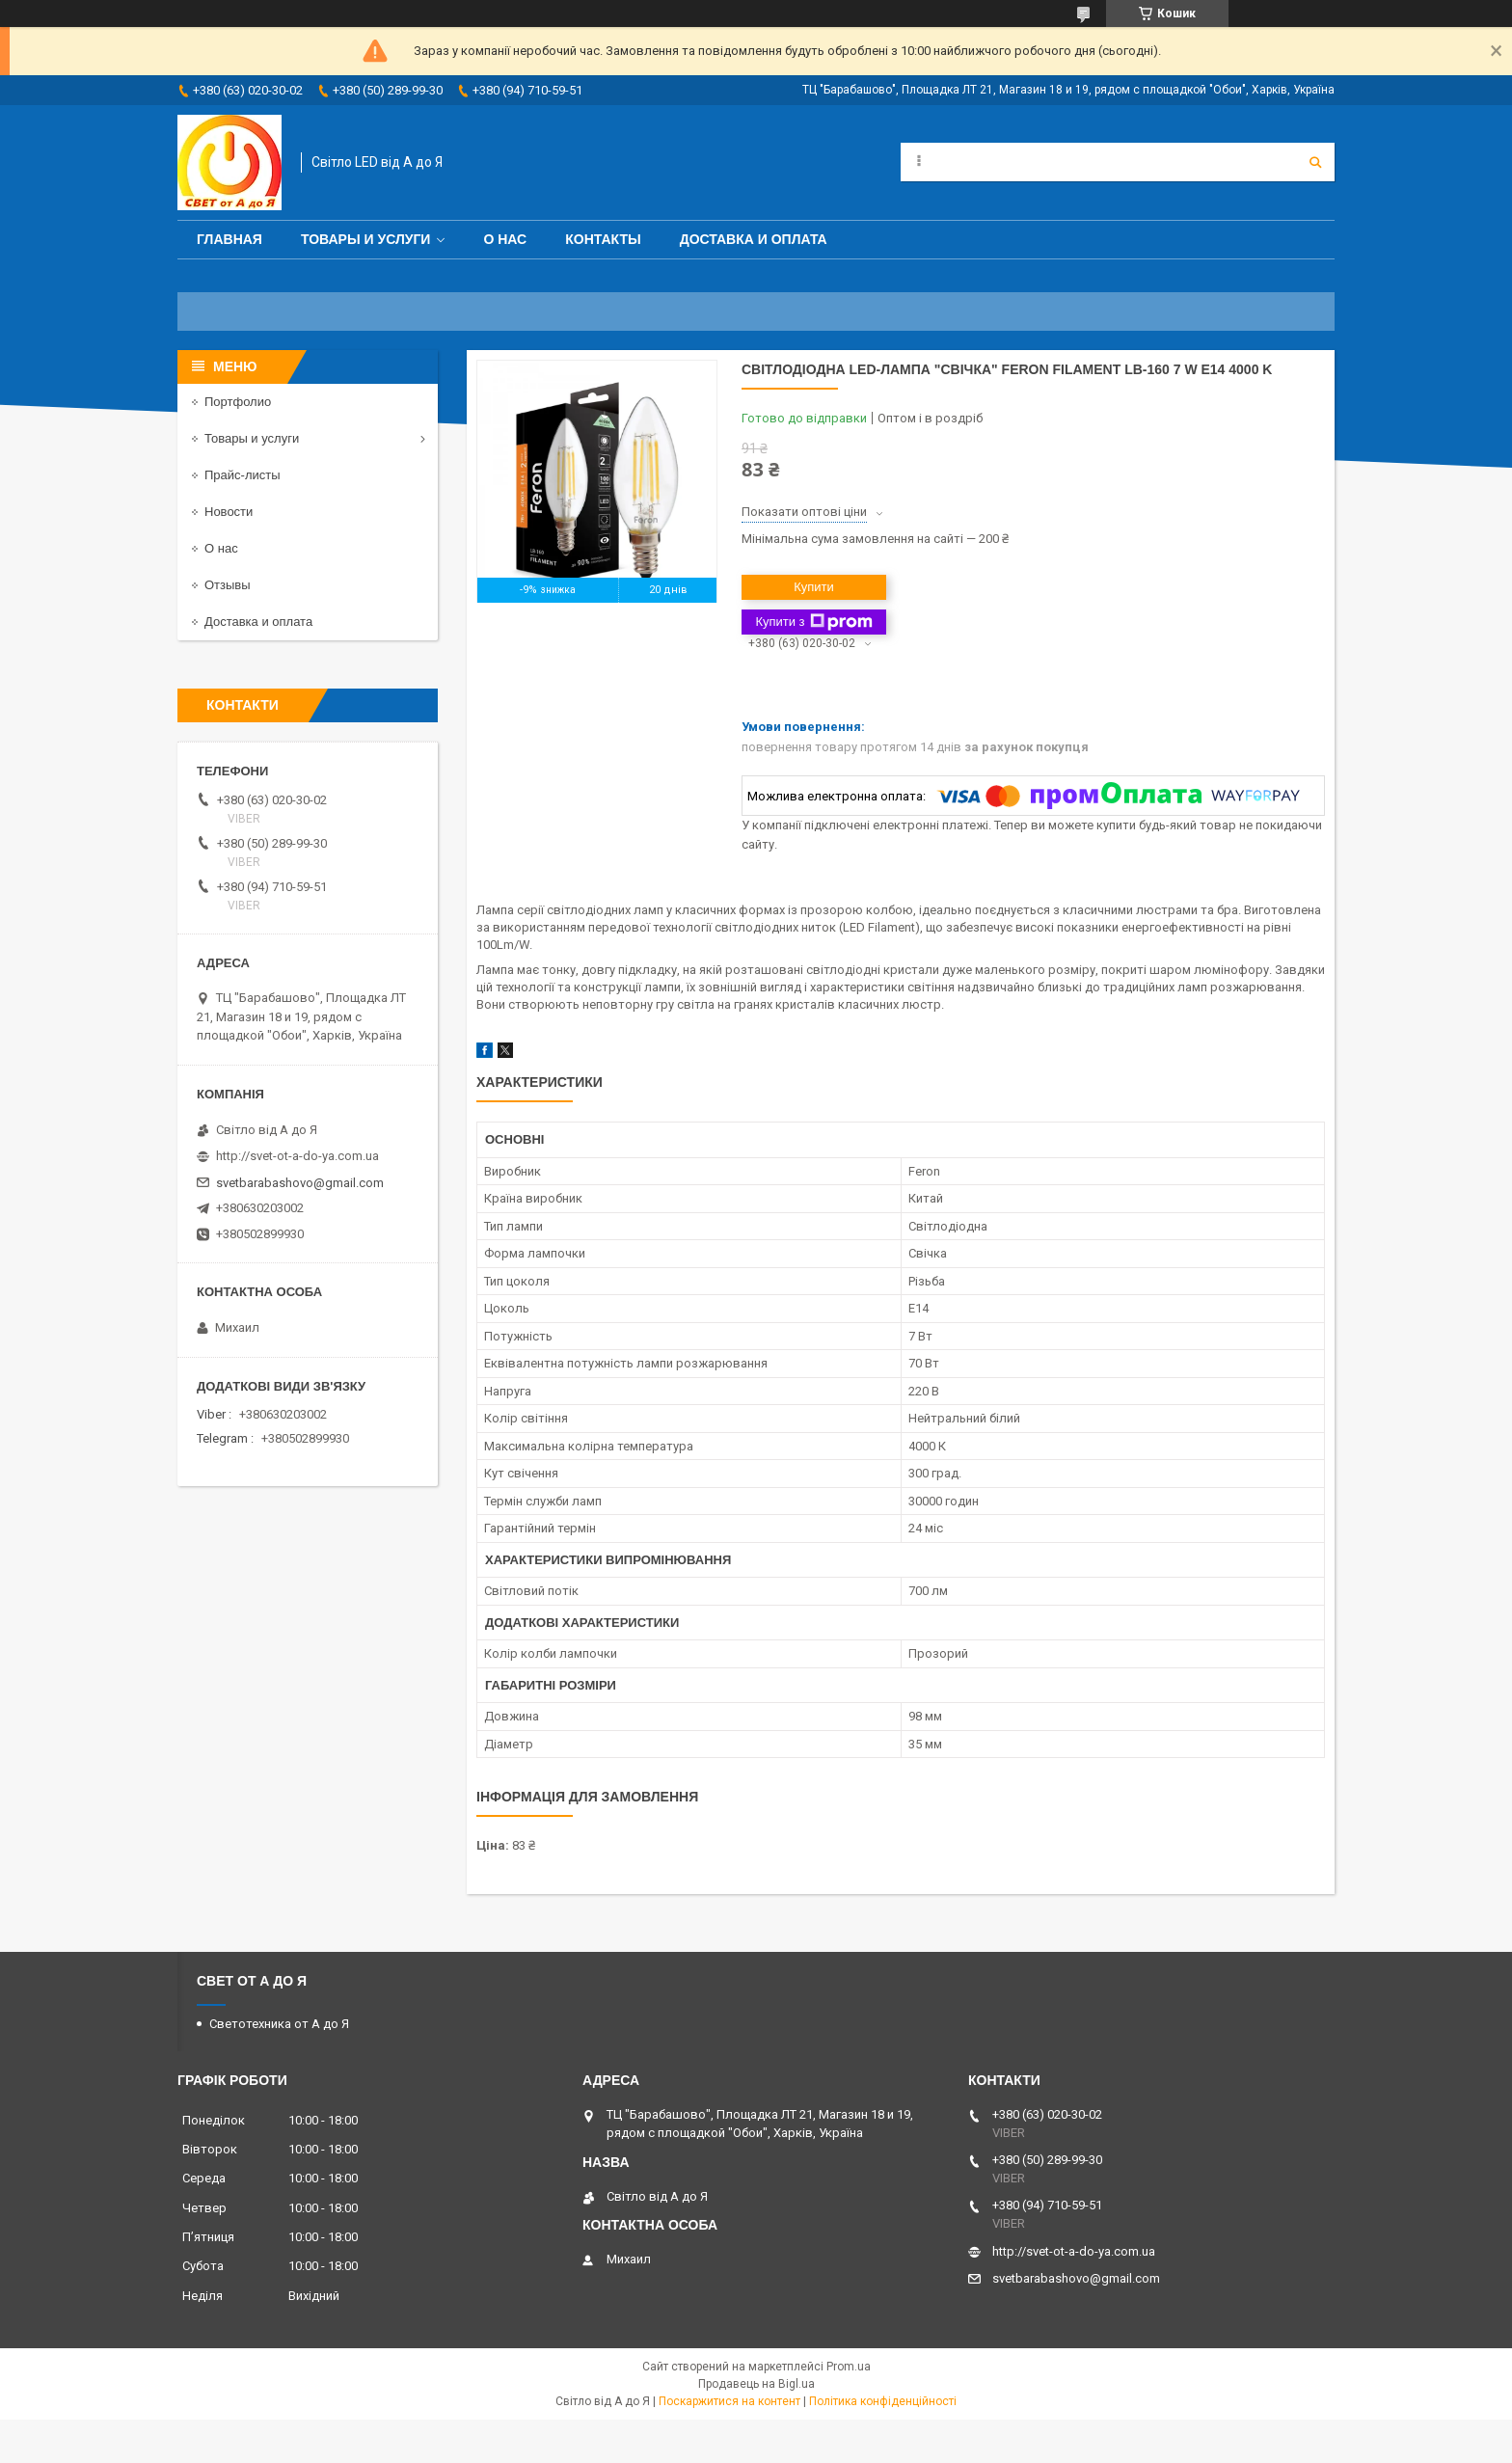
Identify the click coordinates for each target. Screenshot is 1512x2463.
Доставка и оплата (753, 239)
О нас (504, 239)
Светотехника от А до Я (279, 2023)
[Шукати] (1315, 162)
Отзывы (227, 585)
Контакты (602, 239)
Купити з (813, 622)
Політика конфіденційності (883, 2401)
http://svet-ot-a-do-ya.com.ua (297, 1156)
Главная (229, 239)
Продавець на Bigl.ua (756, 2384)
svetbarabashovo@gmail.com (300, 1183)
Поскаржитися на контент (729, 2401)
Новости (228, 511)
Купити (814, 587)
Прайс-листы (242, 475)
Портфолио (237, 401)
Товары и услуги (366, 239)
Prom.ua (848, 2366)
